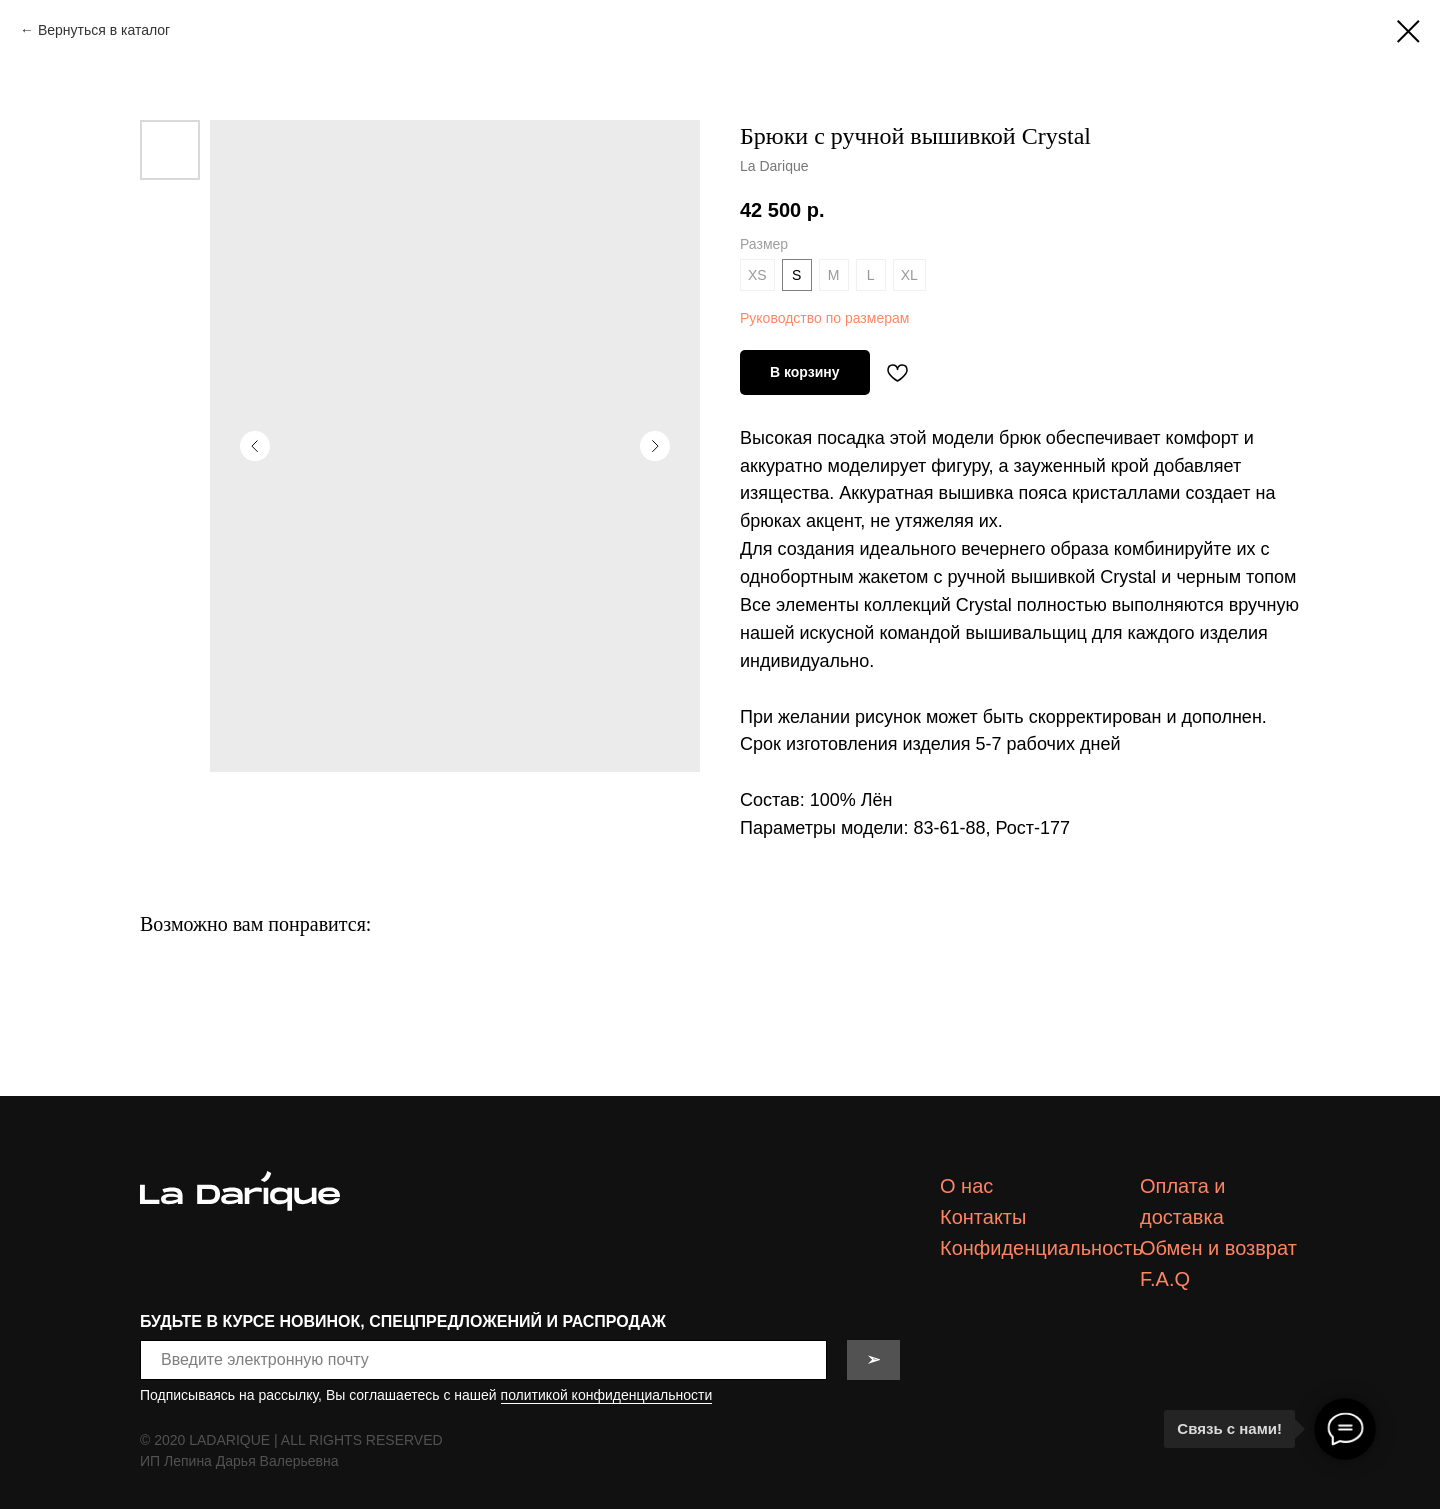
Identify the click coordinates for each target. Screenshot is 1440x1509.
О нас (966, 1186)
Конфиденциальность (1041, 1248)
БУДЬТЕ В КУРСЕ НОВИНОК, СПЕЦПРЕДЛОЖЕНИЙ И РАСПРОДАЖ (403, 1321)
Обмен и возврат (1218, 1248)
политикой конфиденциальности (607, 1395)
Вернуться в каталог (104, 30)
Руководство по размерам (824, 318)
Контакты (983, 1217)
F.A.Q (1165, 1279)
